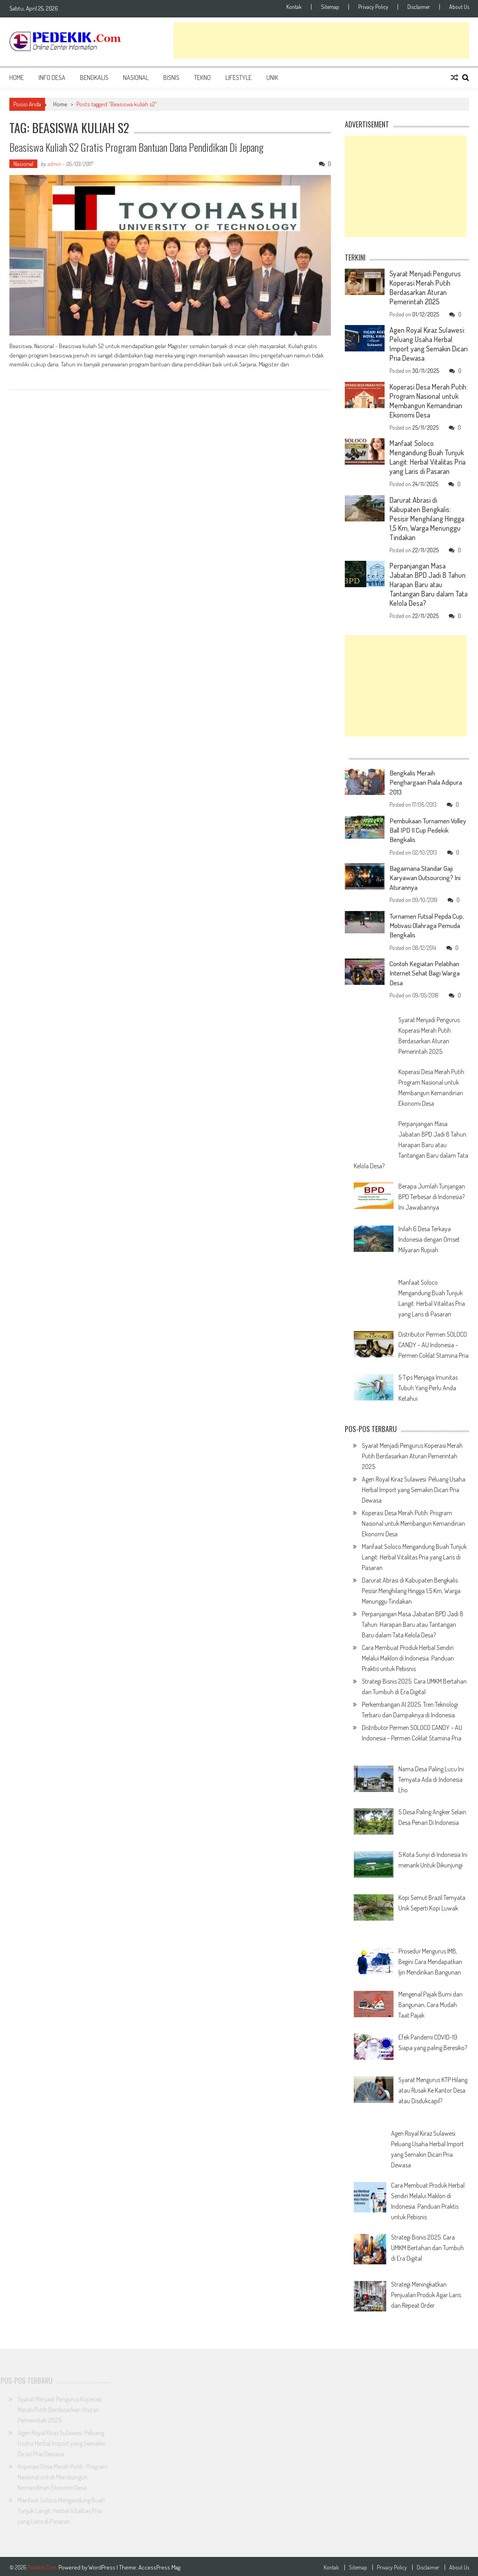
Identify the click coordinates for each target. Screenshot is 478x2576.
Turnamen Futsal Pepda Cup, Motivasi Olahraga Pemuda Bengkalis (423, 924)
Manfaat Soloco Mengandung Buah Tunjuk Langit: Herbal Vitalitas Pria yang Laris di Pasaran (427, 457)
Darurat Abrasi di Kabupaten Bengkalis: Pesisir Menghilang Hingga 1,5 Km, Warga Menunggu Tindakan (426, 518)
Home (16, 77)
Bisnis (171, 77)
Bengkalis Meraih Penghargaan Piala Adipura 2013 (427, 782)
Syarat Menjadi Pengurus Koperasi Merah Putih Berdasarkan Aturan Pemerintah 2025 (425, 287)
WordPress (103, 2565)
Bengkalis (94, 77)
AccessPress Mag (159, 2565)
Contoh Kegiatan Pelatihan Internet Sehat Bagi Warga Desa (427, 971)
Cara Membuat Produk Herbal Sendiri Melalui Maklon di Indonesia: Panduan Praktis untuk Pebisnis (408, 1656)
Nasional (136, 77)
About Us (459, 7)
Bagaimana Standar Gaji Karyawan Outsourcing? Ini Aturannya (427, 876)
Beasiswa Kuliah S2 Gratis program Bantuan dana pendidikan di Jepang (136, 147)
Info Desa (52, 77)
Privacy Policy (373, 7)
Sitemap (330, 7)
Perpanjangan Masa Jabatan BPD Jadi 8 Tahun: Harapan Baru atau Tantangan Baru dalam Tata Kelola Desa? (428, 584)
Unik (272, 77)
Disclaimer (418, 7)
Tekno (202, 77)
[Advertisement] (321, 40)
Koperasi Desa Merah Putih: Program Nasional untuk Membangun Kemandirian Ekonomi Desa (428, 400)
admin (54, 163)
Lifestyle (238, 77)
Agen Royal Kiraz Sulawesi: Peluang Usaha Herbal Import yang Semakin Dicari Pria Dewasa (428, 343)
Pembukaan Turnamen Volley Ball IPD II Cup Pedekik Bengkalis (421, 829)
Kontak (294, 7)
